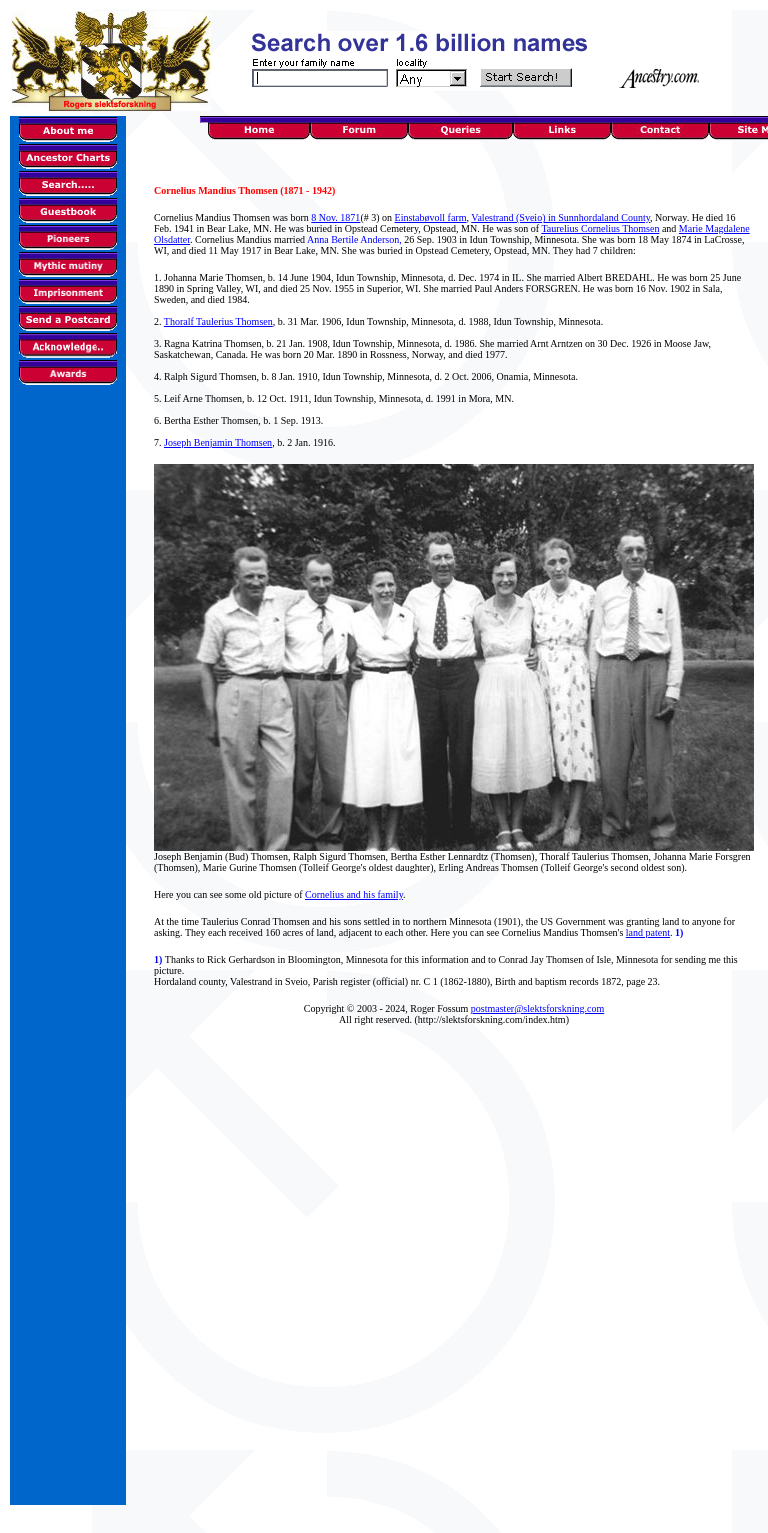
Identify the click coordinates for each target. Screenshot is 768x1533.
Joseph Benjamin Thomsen (218, 442)
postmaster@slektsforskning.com (537, 1008)
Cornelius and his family (354, 894)
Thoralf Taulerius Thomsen (218, 321)
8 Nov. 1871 (335, 217)
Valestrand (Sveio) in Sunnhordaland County (560, 217)
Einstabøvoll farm (431, 217)
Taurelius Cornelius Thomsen (600, 228)
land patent (648, 932)
